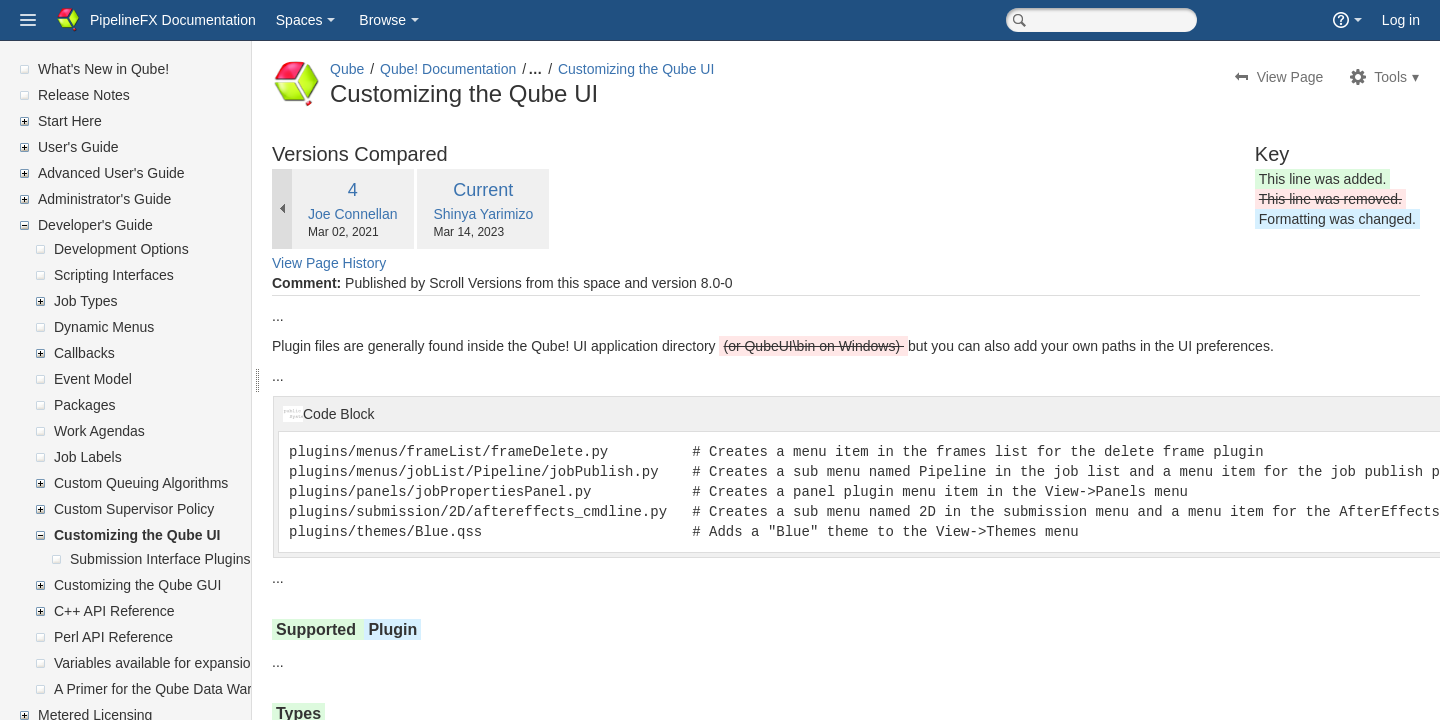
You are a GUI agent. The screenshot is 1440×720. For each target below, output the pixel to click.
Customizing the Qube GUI (137, 585)
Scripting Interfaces (114, 275)
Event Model (93, 379)
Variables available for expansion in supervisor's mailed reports (249, 663)
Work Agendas (99, 431)
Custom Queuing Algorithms (141, 483)
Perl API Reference (113, 637)
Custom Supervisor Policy (134, 509)
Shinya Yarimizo (531, 214)
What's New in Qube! (103, 69)
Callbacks (84, 353)
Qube (395, 69)
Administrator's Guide (104, 199)
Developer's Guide (95, 225)
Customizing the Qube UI (137, 535)
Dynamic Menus (104, 327)
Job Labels (88, 457)
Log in (1401, 20)
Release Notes (84, 95)
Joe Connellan (401, 214)
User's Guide (78, 147)
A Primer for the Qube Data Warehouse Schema (203, 689)
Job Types (86, 301)
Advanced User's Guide (111, 173)
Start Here (70, 121)
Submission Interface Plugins (160, 559)
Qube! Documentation (496, 69)
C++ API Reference (114, 611)
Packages (84, 405)
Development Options (121, 249)
